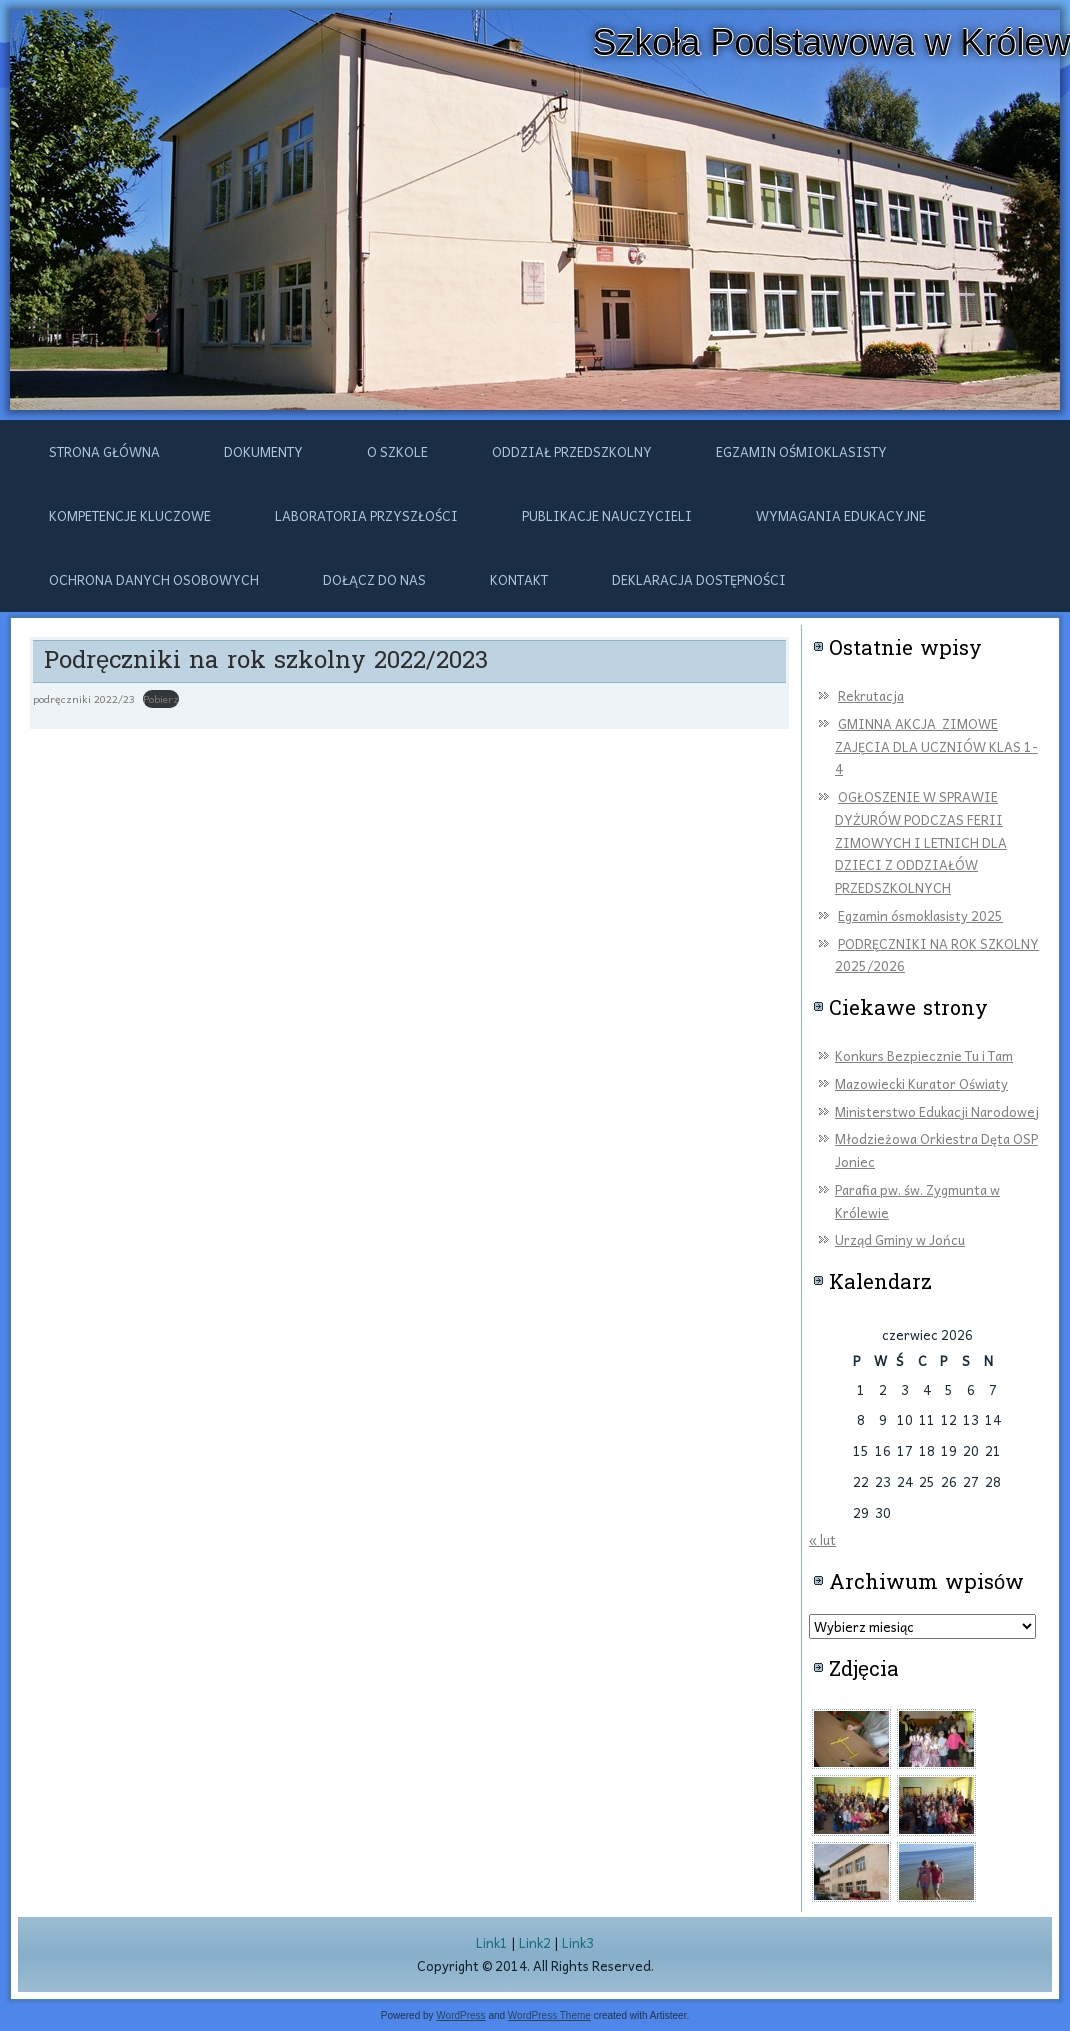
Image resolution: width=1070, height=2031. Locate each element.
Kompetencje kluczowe (130, 515)
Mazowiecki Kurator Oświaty (921, 1083)
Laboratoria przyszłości (366, 515)
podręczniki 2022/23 (84, 698)
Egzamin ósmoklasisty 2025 (920, 915)
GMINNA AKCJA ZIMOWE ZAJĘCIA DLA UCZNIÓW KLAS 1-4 (936, 746)
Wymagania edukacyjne (841, 515)
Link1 (492, 1942)
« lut (822, 1539)
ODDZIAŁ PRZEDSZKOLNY (572, 451)
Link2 (535, 1942)
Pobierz (161, 698)
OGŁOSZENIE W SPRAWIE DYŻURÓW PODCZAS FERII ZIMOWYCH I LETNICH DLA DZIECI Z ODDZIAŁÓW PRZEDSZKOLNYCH (921, 842)
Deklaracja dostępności (699, 579)
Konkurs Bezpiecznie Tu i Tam (924, 1055)
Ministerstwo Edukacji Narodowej (937, 1111)
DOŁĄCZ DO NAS (374, 579)
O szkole (397, 451)
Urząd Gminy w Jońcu (900, 1239)
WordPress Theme (549, 2015)
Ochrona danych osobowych (154, 579)
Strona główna (104, 451)
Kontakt (519, 579)
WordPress (460, 2015)
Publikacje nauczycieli (607, 515)
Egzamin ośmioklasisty (801, 451)
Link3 (578, 1942)
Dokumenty (263, 451)
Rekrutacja (871, 695)
